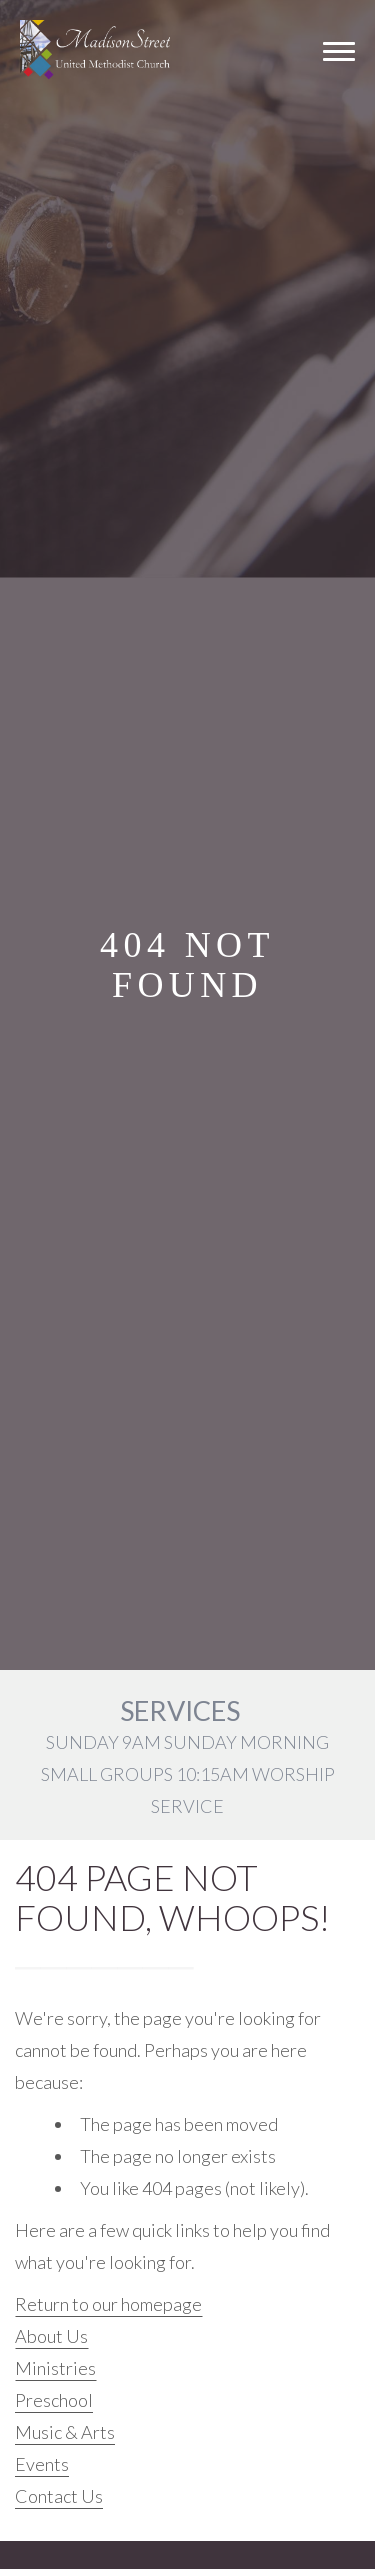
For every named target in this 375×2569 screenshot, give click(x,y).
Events (42, 2464)
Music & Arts (65, 2432)
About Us (51, 2336)
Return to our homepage (108, 2304)
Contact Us (59, 2496)
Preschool (54, 2400)
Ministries (55, 2368)
